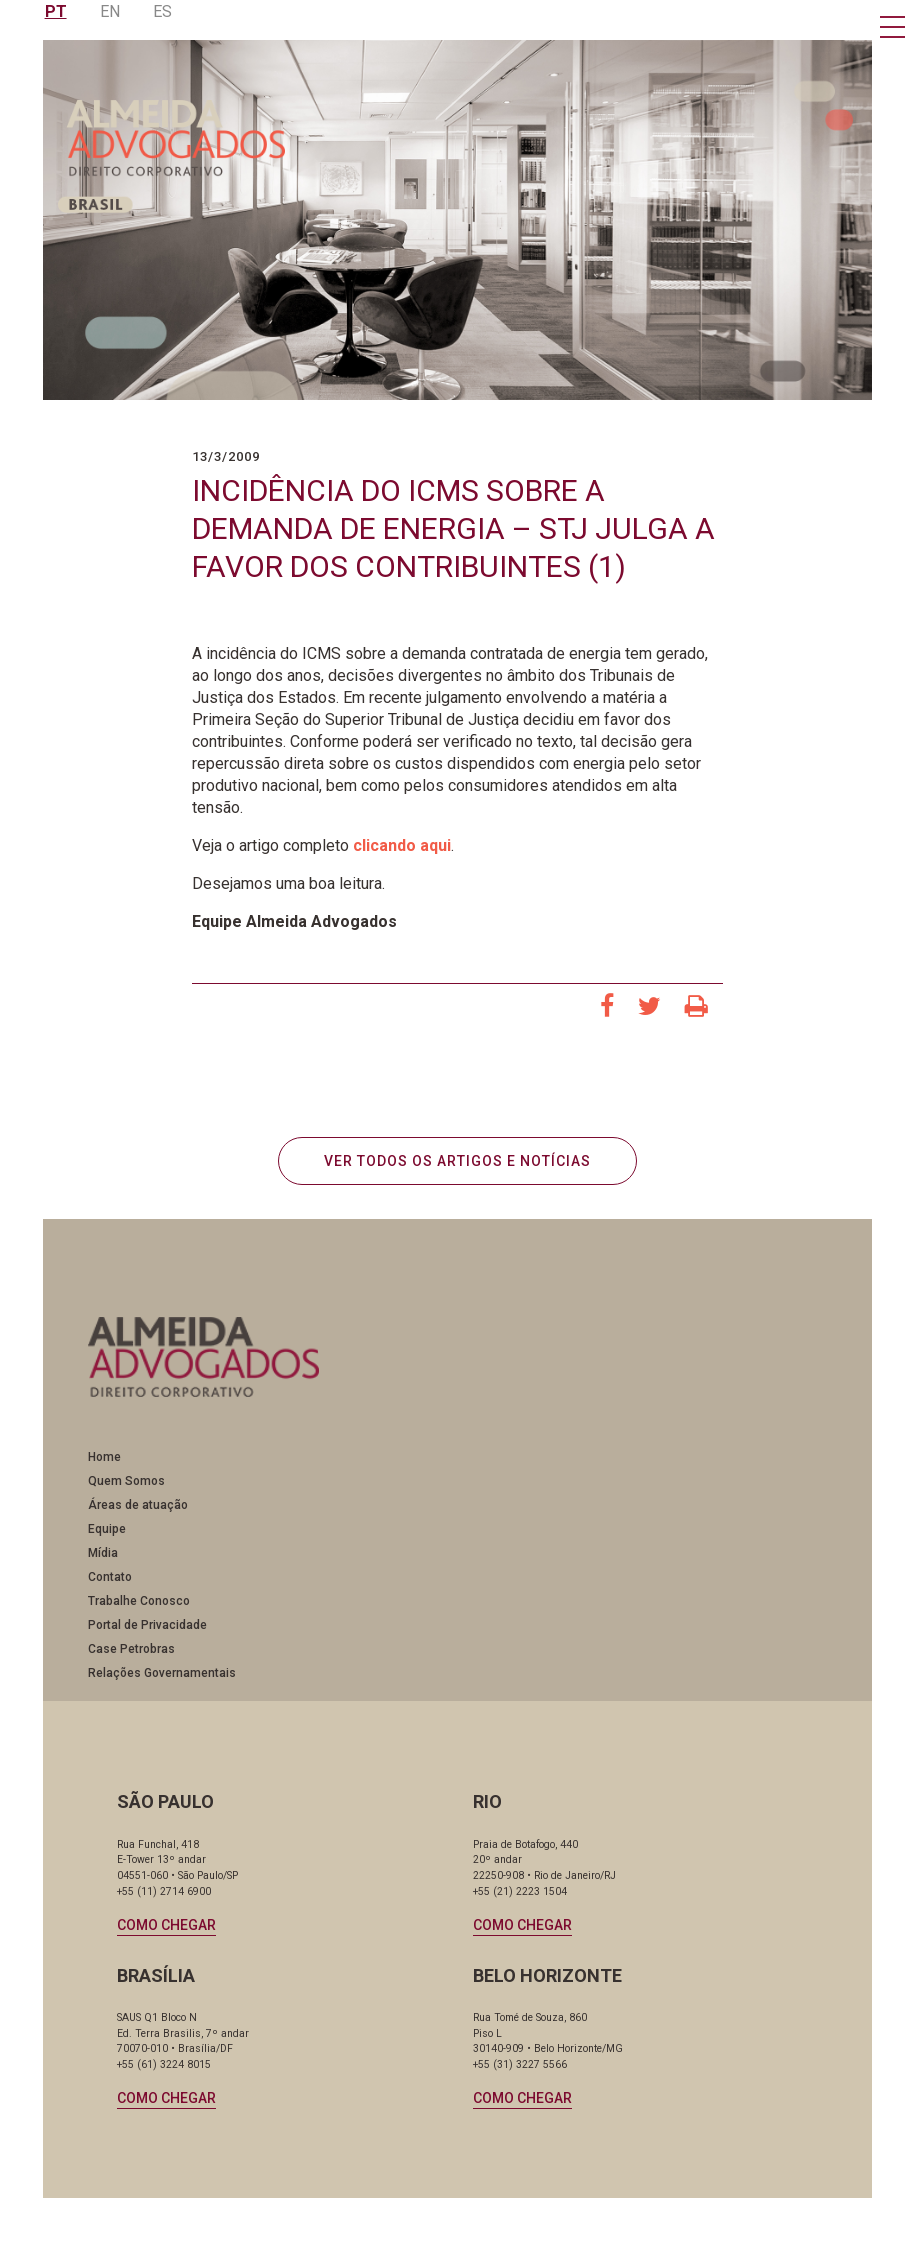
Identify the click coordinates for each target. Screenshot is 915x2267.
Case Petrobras (133, 1659)
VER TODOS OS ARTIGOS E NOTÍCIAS (457, 1165)
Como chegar (169, 1934)
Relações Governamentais (164, 1683)
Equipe (109, 1539)
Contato (112, 1587)
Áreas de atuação (140, 1515)
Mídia (105, 1563)
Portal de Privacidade (149, 1635)
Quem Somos (128, 1491)
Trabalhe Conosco (141, 1611)
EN (110, 11)
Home (106, 1467)
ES (162, 11)
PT (56, 11)
